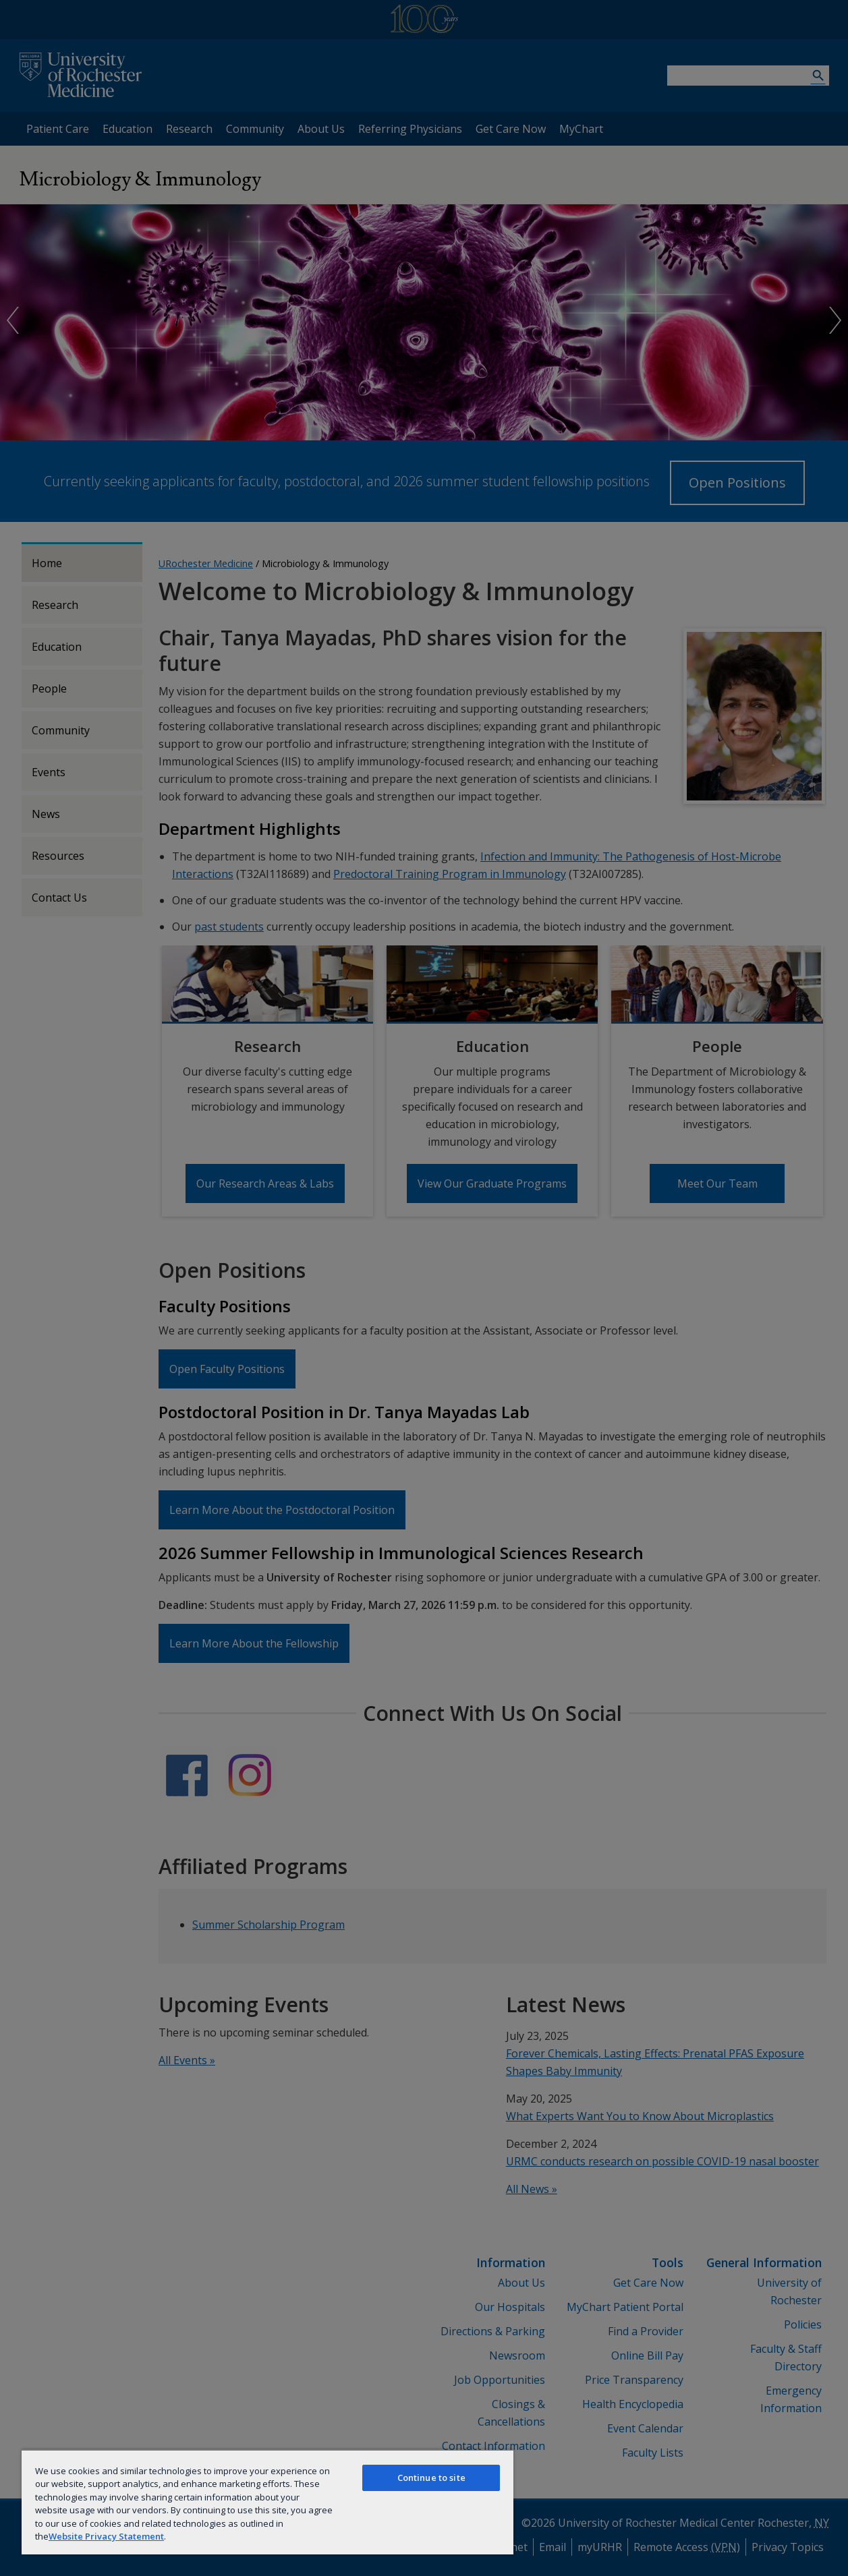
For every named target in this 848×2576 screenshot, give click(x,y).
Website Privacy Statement (106, 2536)
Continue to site (431, 2477)
